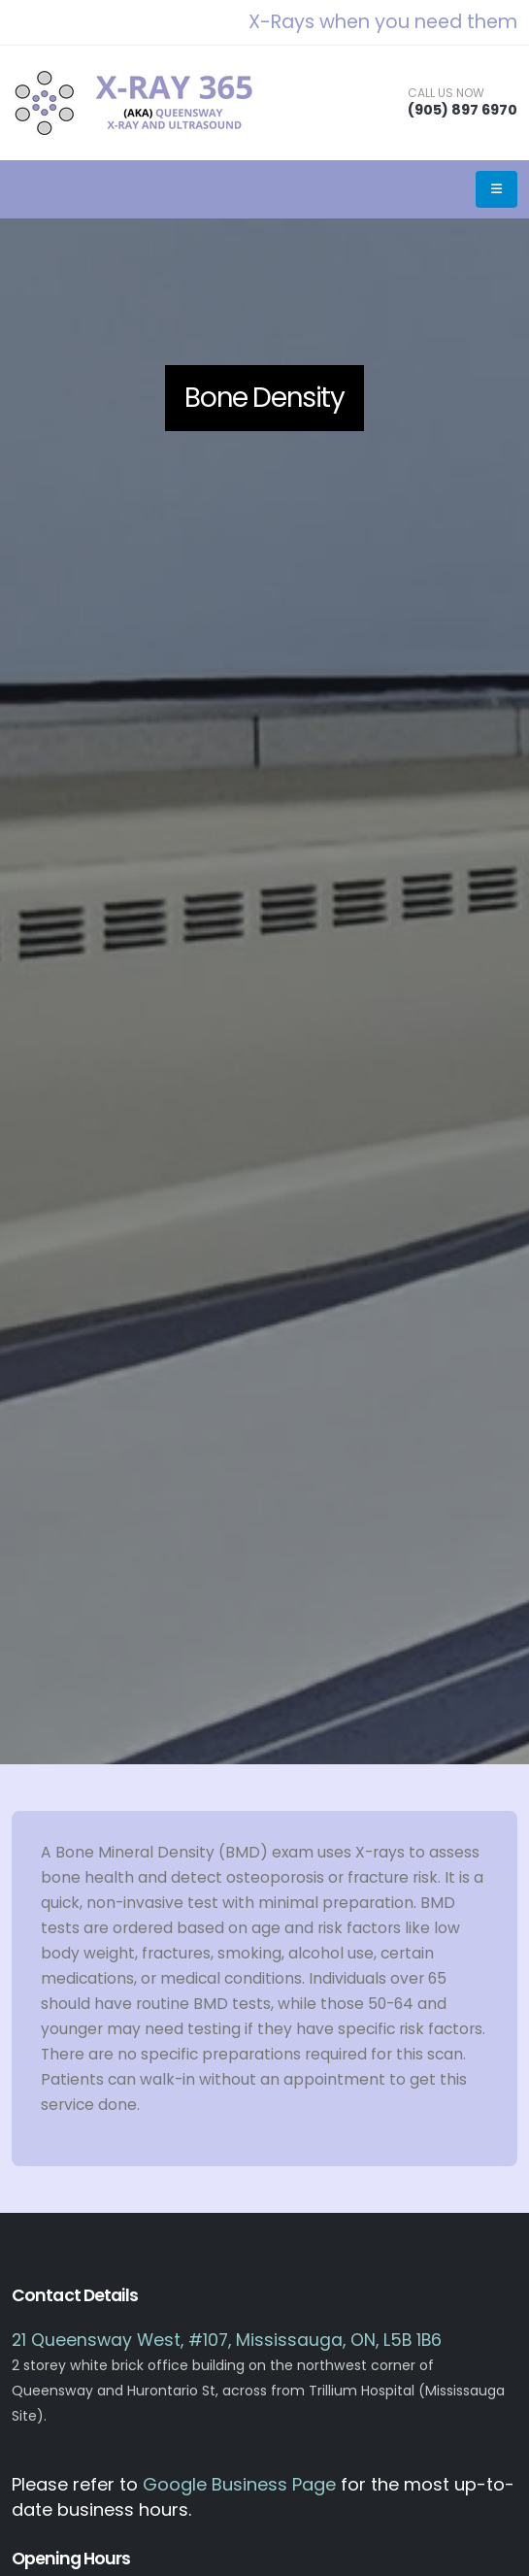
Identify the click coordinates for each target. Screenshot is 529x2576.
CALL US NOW (446, 93)
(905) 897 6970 (462, 109)
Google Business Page (239, 2484)
